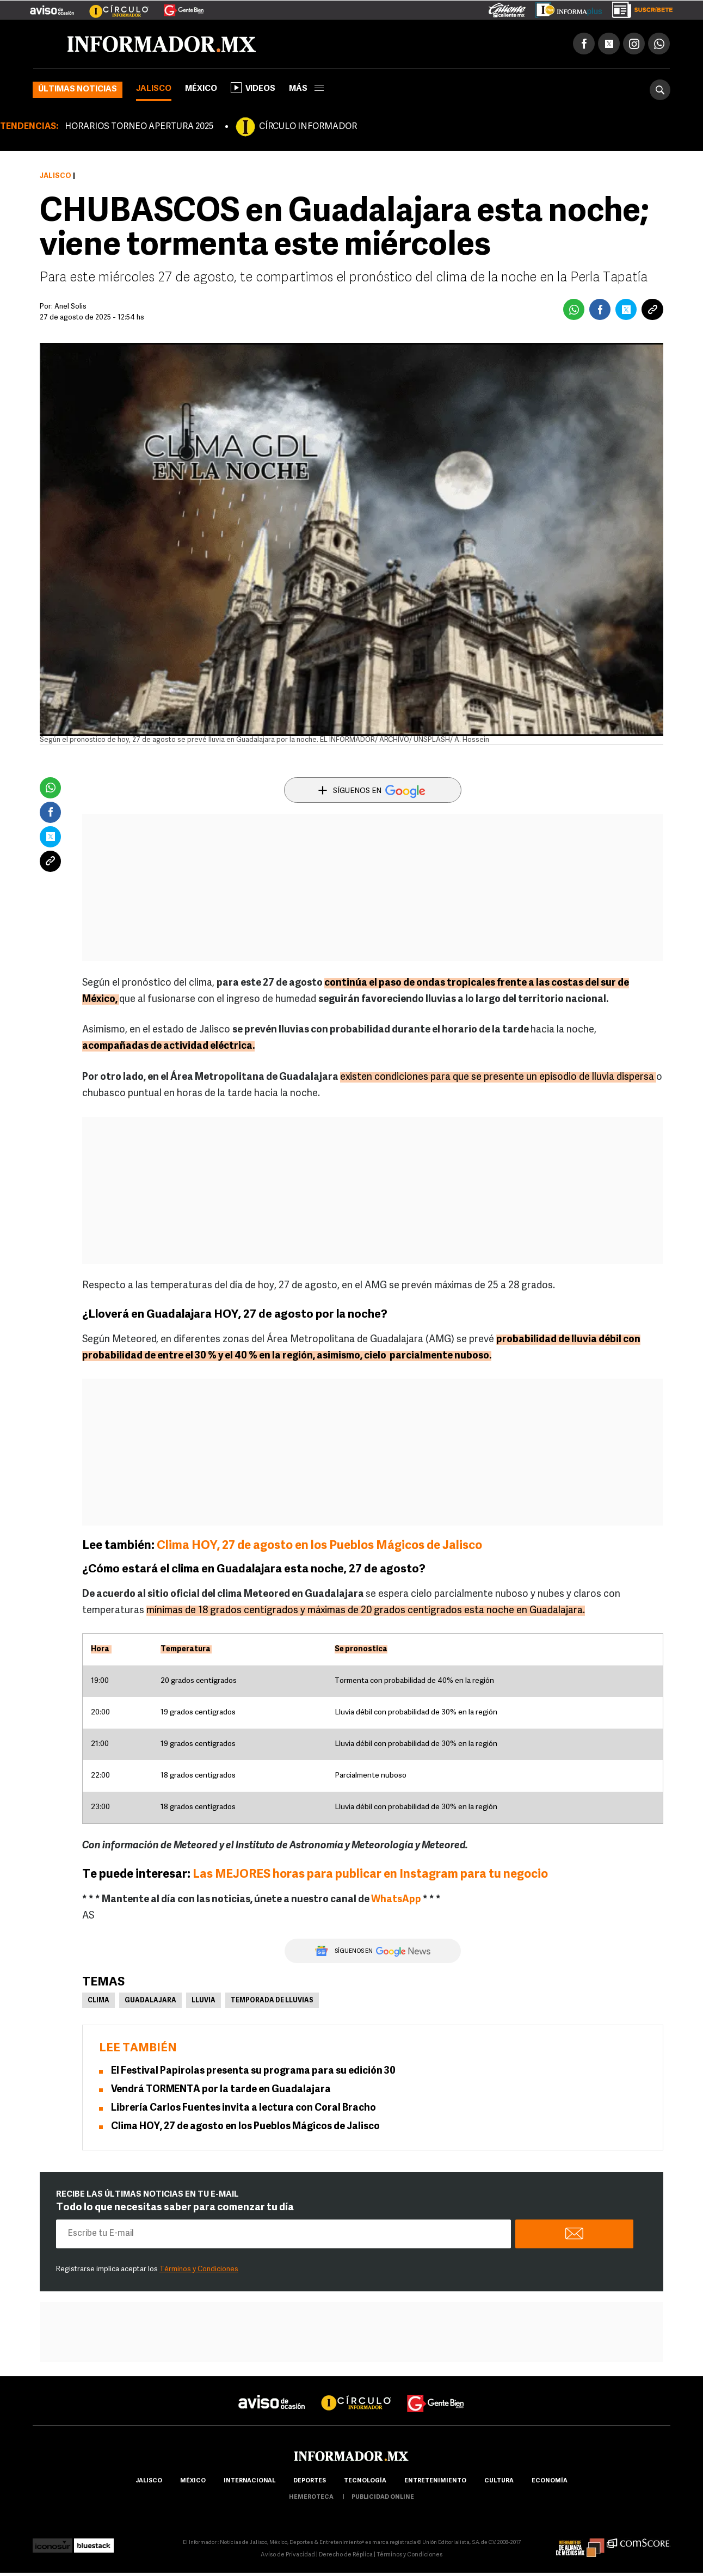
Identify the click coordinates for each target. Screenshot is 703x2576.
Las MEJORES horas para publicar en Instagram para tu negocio (370, 1874)
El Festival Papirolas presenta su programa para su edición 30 (253, 2071)
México (201, 89)
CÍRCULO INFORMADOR (308, 126)
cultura (499, 2481)
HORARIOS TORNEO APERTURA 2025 (139, 126)
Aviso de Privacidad (288, 2555)
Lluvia (203, 2000)
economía (550, 2481)
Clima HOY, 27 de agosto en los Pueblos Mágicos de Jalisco (319, 1546)
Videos (253, 87)
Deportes (309, 2481)
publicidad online (382, 2497)
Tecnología (365, 2481)
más (306, 89)
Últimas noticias (77, 89)
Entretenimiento (435, 2481)
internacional (249, 2481)
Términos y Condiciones (198, 2269)
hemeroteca (311, 2497)
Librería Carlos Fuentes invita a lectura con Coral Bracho (243, 2108)
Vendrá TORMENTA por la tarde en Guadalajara (221, 2090)
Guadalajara (150, 2000)
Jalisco (153, 89)
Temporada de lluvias (272, 2000)
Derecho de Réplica (346, 2555)
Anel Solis (70, 306)
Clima (98, 2000)
